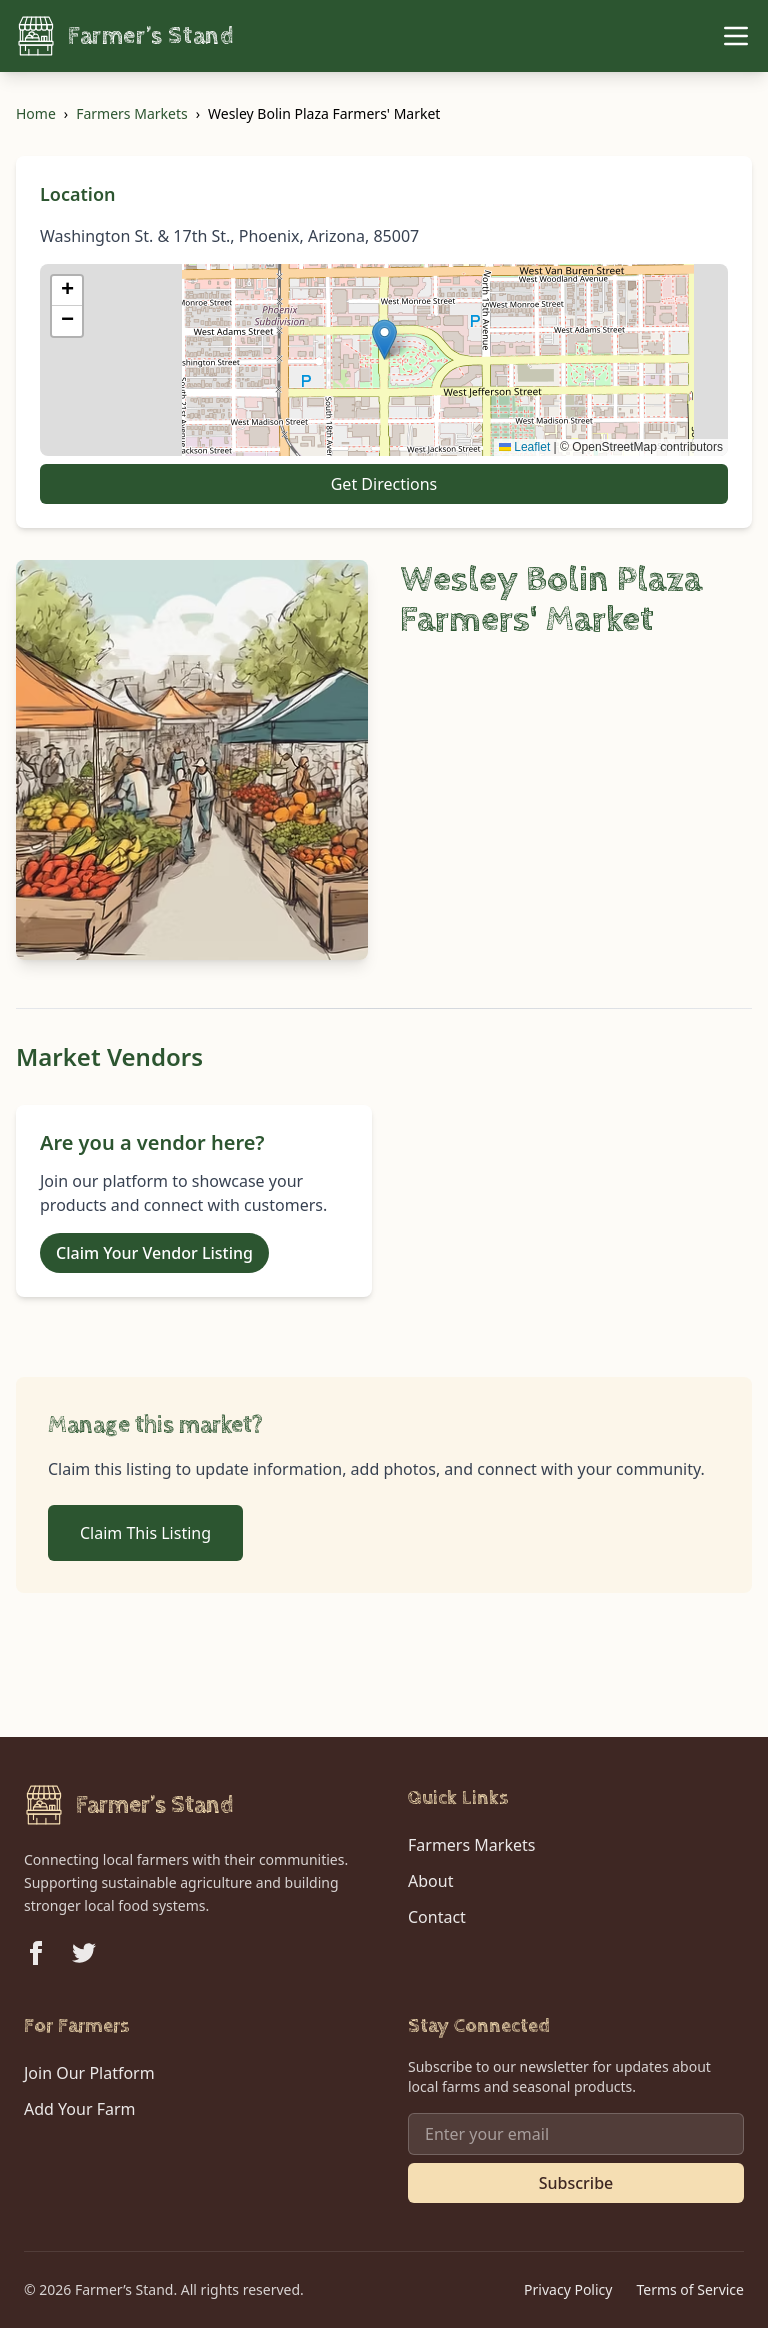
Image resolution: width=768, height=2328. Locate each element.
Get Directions (384, 484)
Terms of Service (690, 2289)
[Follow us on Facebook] (36, 1953)
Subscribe (576, 2183)
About (430, 1881)
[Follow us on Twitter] (84, 1953)
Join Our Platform (89, 2073)
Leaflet (524, 447)
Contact (437, 1917)
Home (36, 113)
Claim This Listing (145, 1533)
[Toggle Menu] (736, 36)
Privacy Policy (568, 2289)
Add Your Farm (80, 2109)
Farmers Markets (131, 113)
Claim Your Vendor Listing (154, 1253)
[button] (384, 339)
